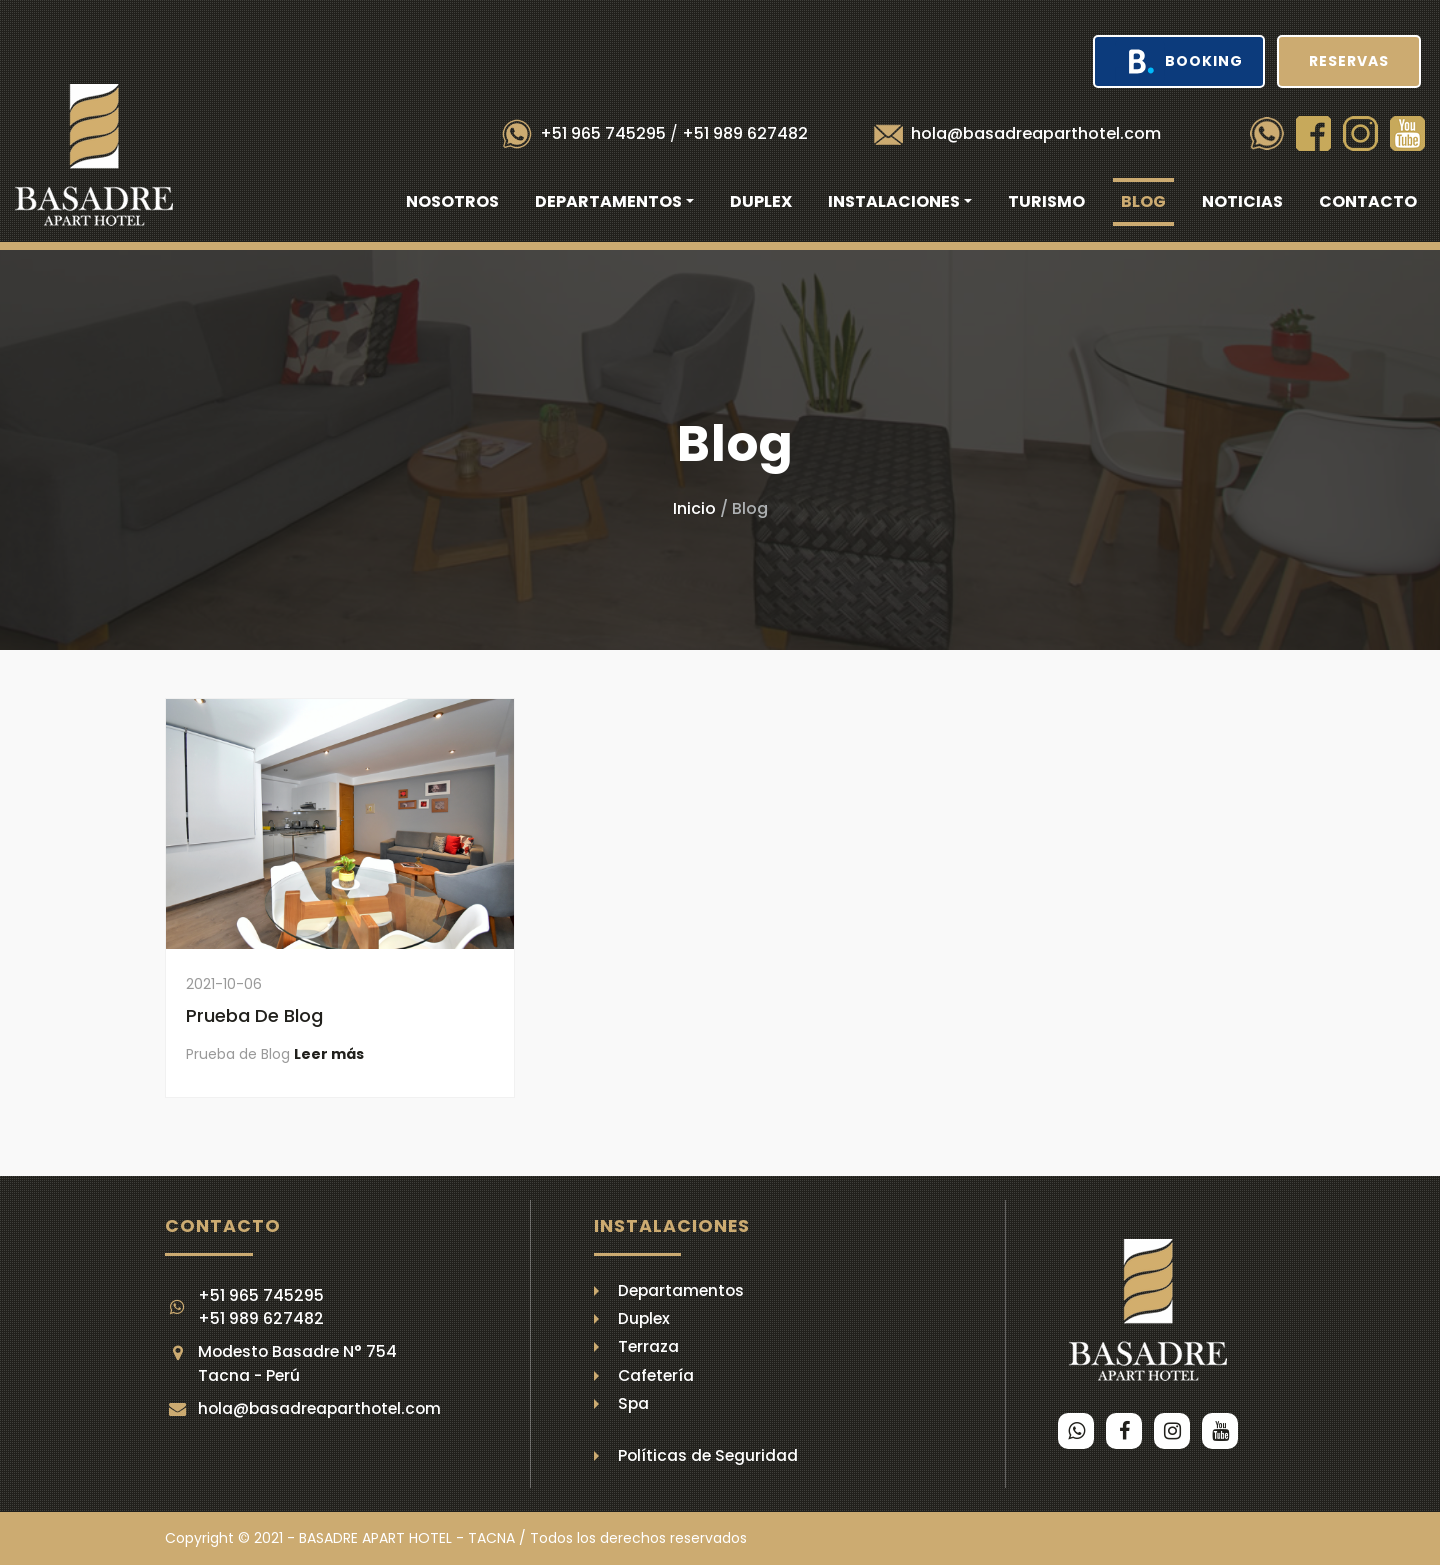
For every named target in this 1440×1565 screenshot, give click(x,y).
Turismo (1046, 201)
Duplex (761, 201)
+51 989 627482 (745, 133)
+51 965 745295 (603, 133)
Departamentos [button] (608, 201)
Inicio (694, 508)
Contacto (1368, 201)
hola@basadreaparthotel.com (1036, 133)
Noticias (1242, 201)
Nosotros (452, 201)
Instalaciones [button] (894, 201)
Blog (1143, 201)
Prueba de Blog (254, 1015)
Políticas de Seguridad (708, 1455)
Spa (633, 1403)
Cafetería (656, 1375)
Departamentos (681, 1290)
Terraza (648, 1346)
